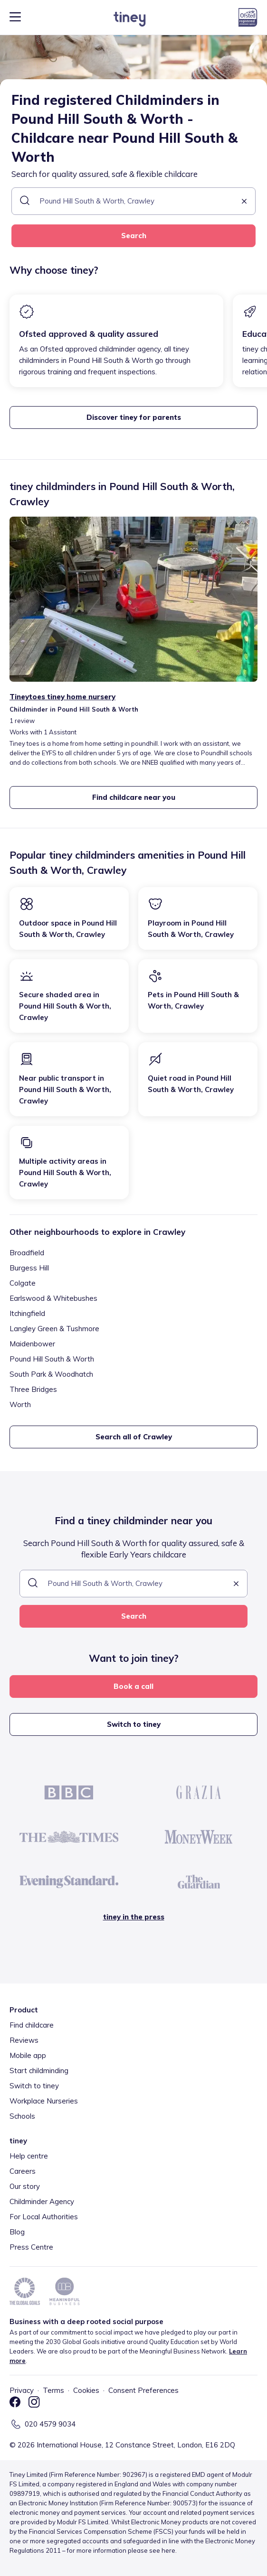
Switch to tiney (134, 1724)
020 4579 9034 (50, 2423)
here (168, 2550)
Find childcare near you (133, 797)
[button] (244, 201)
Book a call (133, 1686)
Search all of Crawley (133, 1436)
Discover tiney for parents (133, 417)
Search (133, 235)
